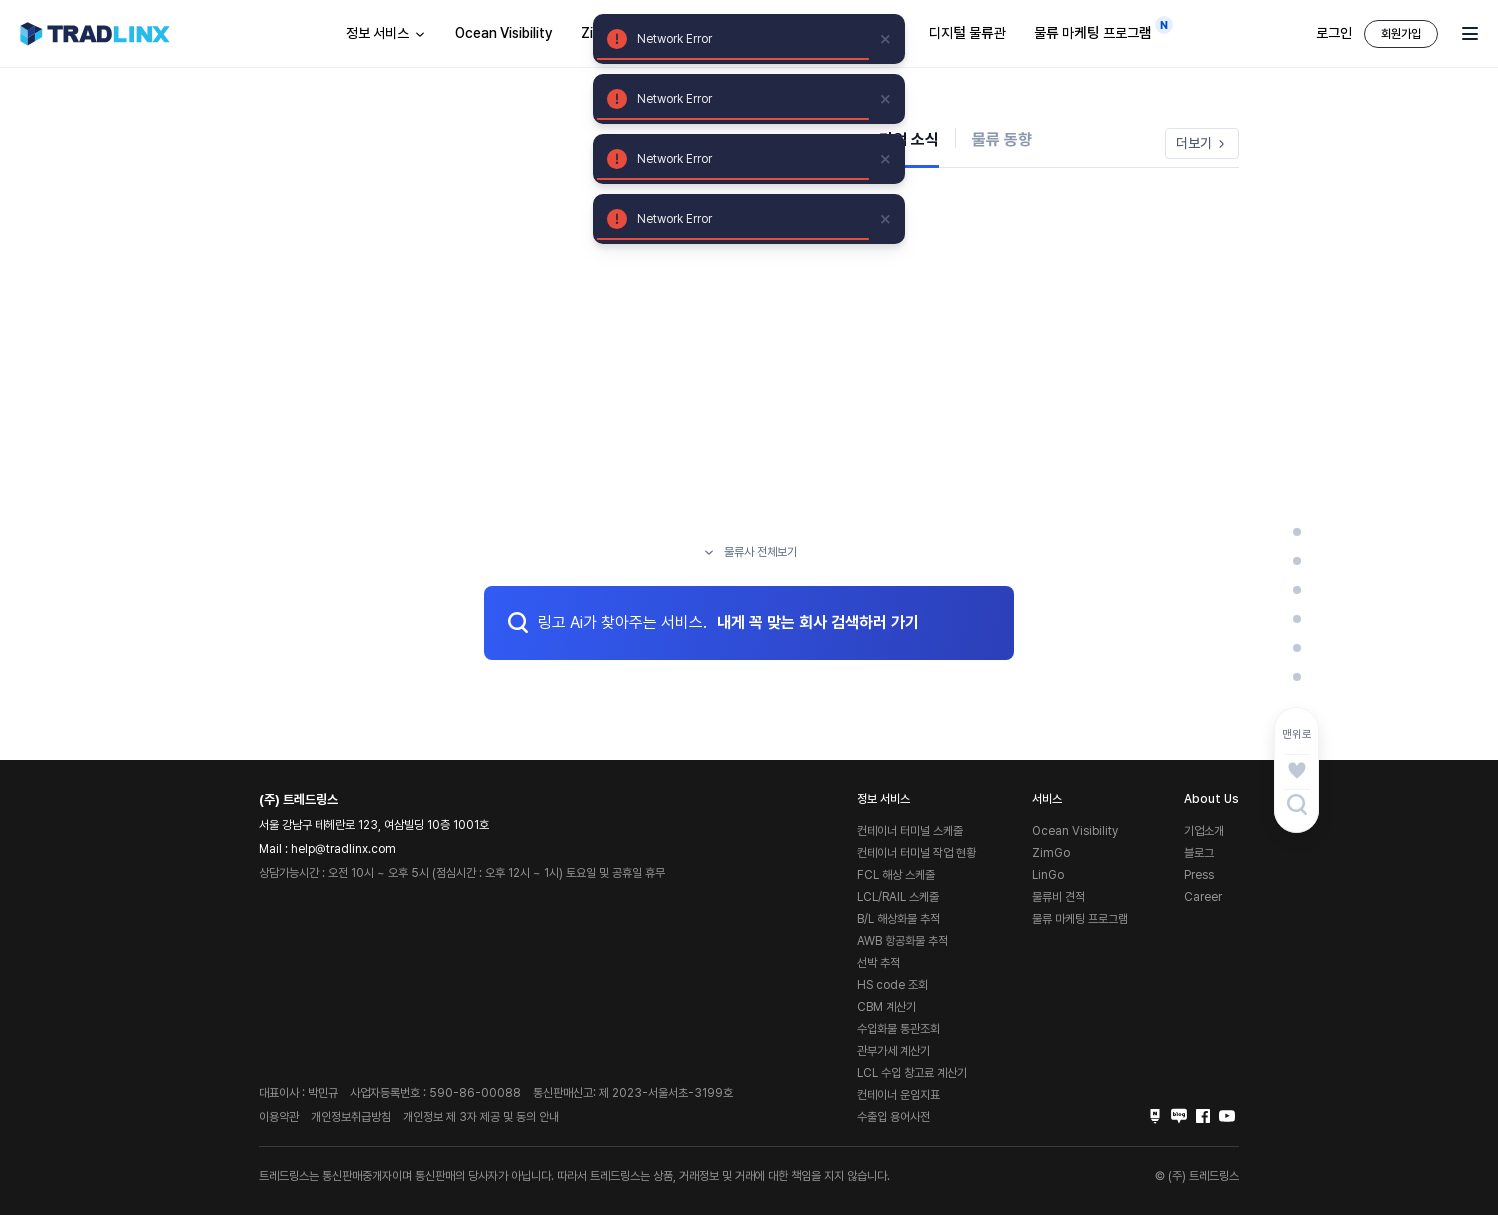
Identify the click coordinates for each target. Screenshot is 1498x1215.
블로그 (1199, 853)
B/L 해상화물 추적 (898, 919)
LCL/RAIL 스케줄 (898, 897)
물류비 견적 (1058, 897)
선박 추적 (878, 963)
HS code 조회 (892, 985)
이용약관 (279, 1117)
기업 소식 (909, 139)
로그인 (1334, 33)
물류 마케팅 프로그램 (1098, 29)
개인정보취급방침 (351, 1117)
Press (1199, 875)
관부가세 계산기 (893, 1051)
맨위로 (1297, 734)
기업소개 (1204, 831)
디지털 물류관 (967, 33)
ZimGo (1051, 853)
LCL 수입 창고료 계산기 (912, 1073)
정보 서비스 (386, 34)
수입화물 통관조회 (898, 1029)
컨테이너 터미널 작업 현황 (916, 853)
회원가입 (1401, 34)
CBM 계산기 (886, 1007)
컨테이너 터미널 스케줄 (910, 831)
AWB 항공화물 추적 (902, 941)
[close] (886, 39)
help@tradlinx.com (343, 849)
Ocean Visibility (504, 33)
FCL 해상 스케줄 (896, 875)
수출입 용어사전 (893, 1117)
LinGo (1048, 875)
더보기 (1202, 143)
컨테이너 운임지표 (898, 1095)
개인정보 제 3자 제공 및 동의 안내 (481, 1117)
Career (1203, 897)
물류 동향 (1002, 139)
